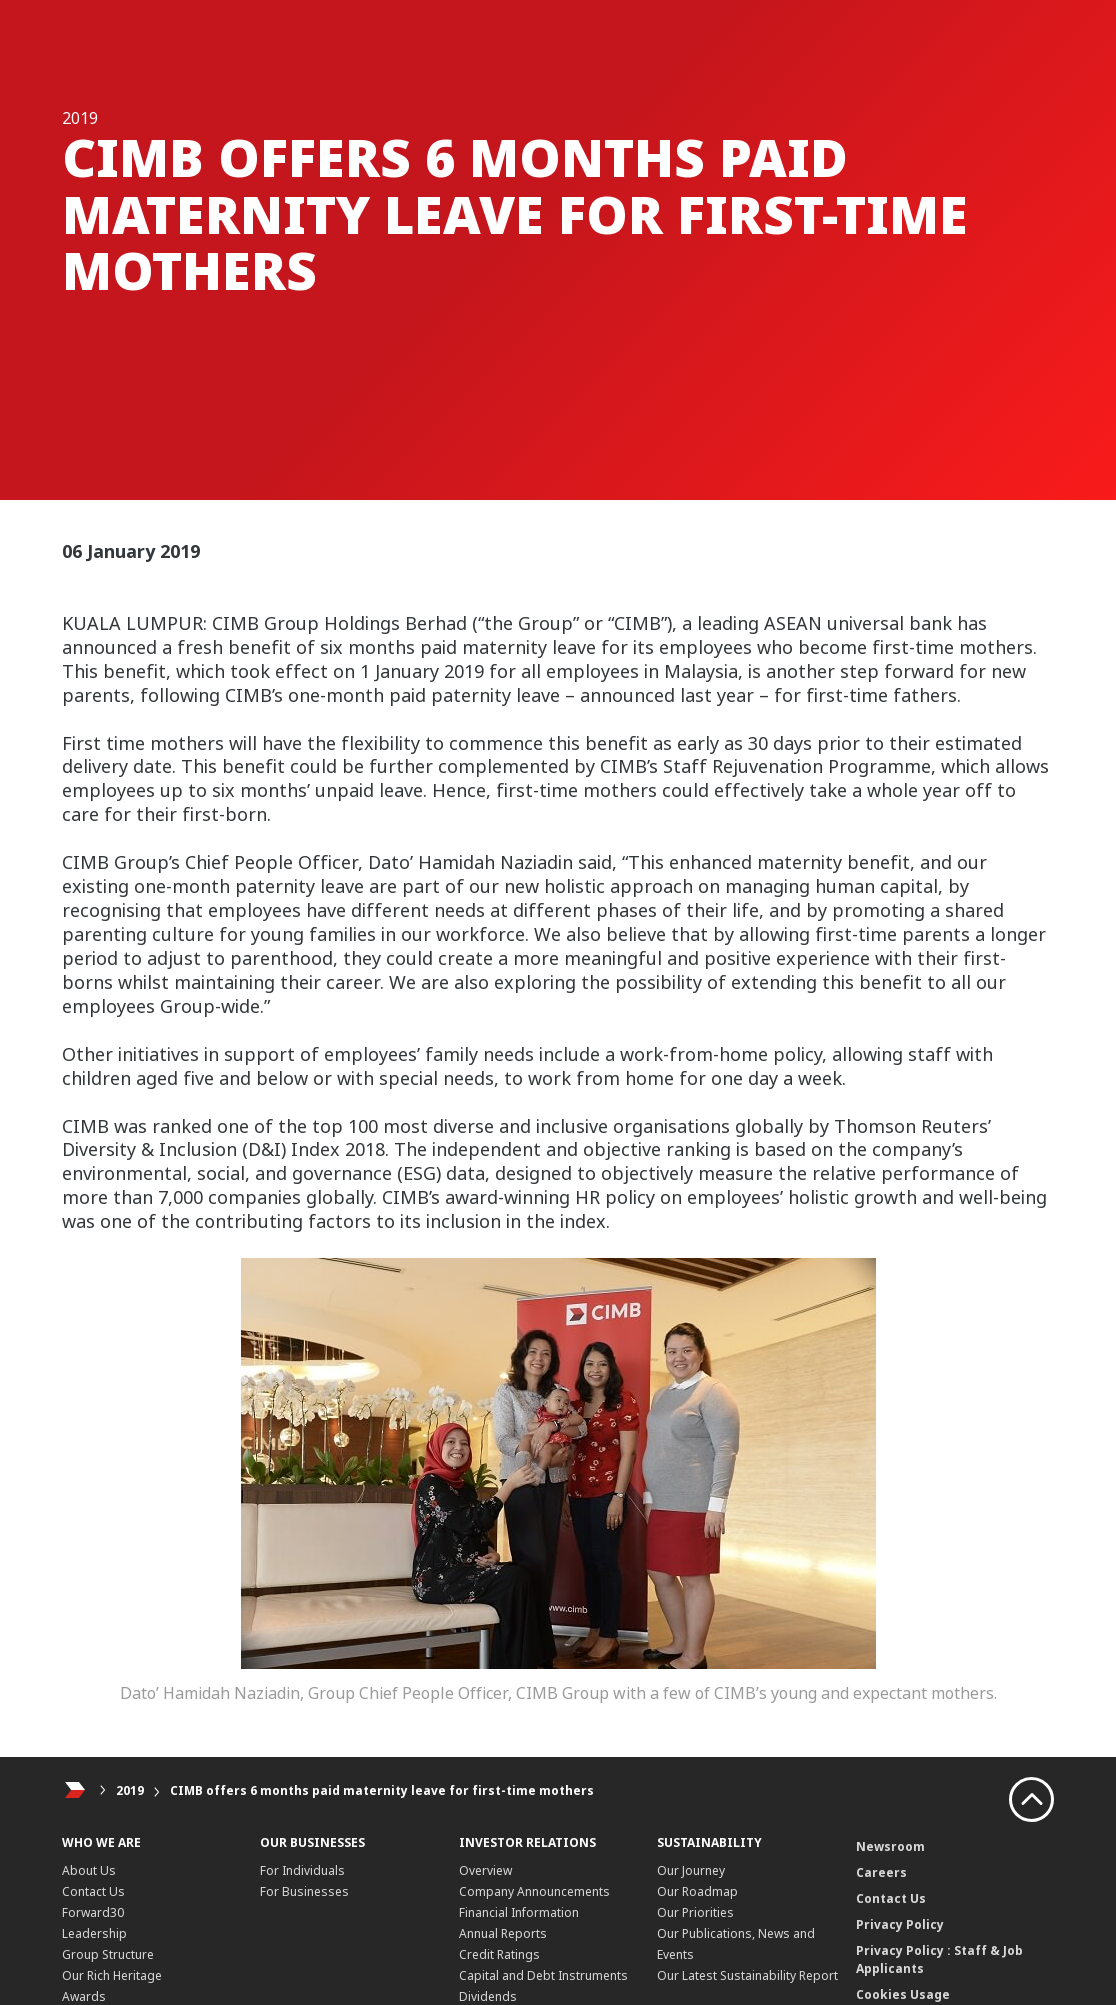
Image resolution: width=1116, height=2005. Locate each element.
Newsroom (890, 1846)
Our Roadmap (697, 1891)
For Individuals (302, 1870)
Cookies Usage (903, 1994)
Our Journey (691, 1870)
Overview (485, 1870)
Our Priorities (695, 1912)
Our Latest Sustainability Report (747, 1975)
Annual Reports (503, 1933)
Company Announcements (534, 1891)
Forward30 (93, 1912)
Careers (881, 1872)
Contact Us (93, 1891)
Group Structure (108, 1954)
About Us (89, 1870)
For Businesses (304, 1891)
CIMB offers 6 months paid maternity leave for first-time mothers (382, 1790)
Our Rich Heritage (112, 1975)
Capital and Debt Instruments (543, 1975)
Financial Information (519, 1912)
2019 (130, 1790)
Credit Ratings (499, 1954)
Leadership (94, 1933)
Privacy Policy (900, 1924)
